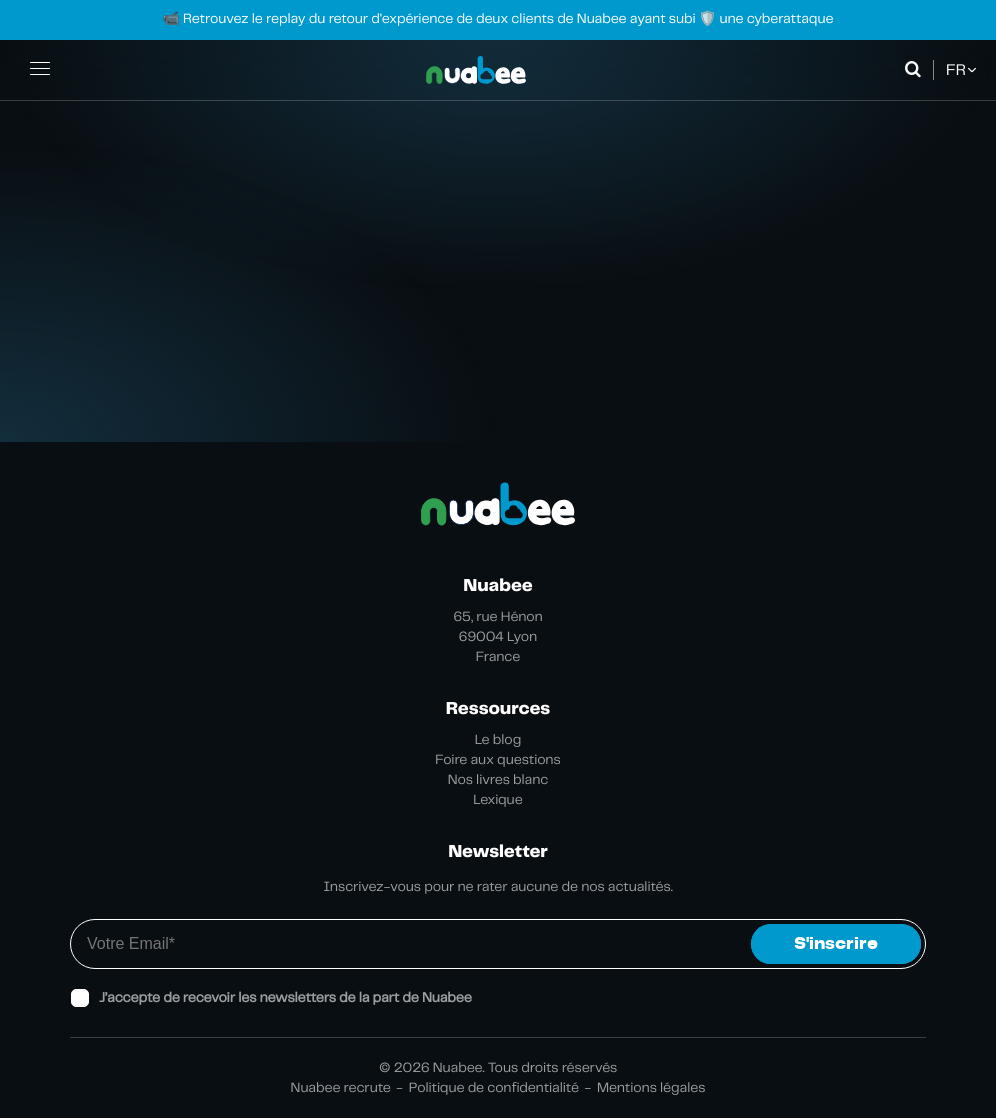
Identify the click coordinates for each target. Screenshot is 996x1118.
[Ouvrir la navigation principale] (40, 70)
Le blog (498, 740)
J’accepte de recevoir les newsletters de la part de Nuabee (285, 998)
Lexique (498, 800)
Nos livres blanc (498, 780)
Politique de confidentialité (494, 1088)
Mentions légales (651, 1088)
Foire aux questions (498, 760)
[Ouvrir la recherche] (916, 70)
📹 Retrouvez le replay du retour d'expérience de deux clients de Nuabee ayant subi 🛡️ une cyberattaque (497, 19)
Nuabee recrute (341, 1088)
